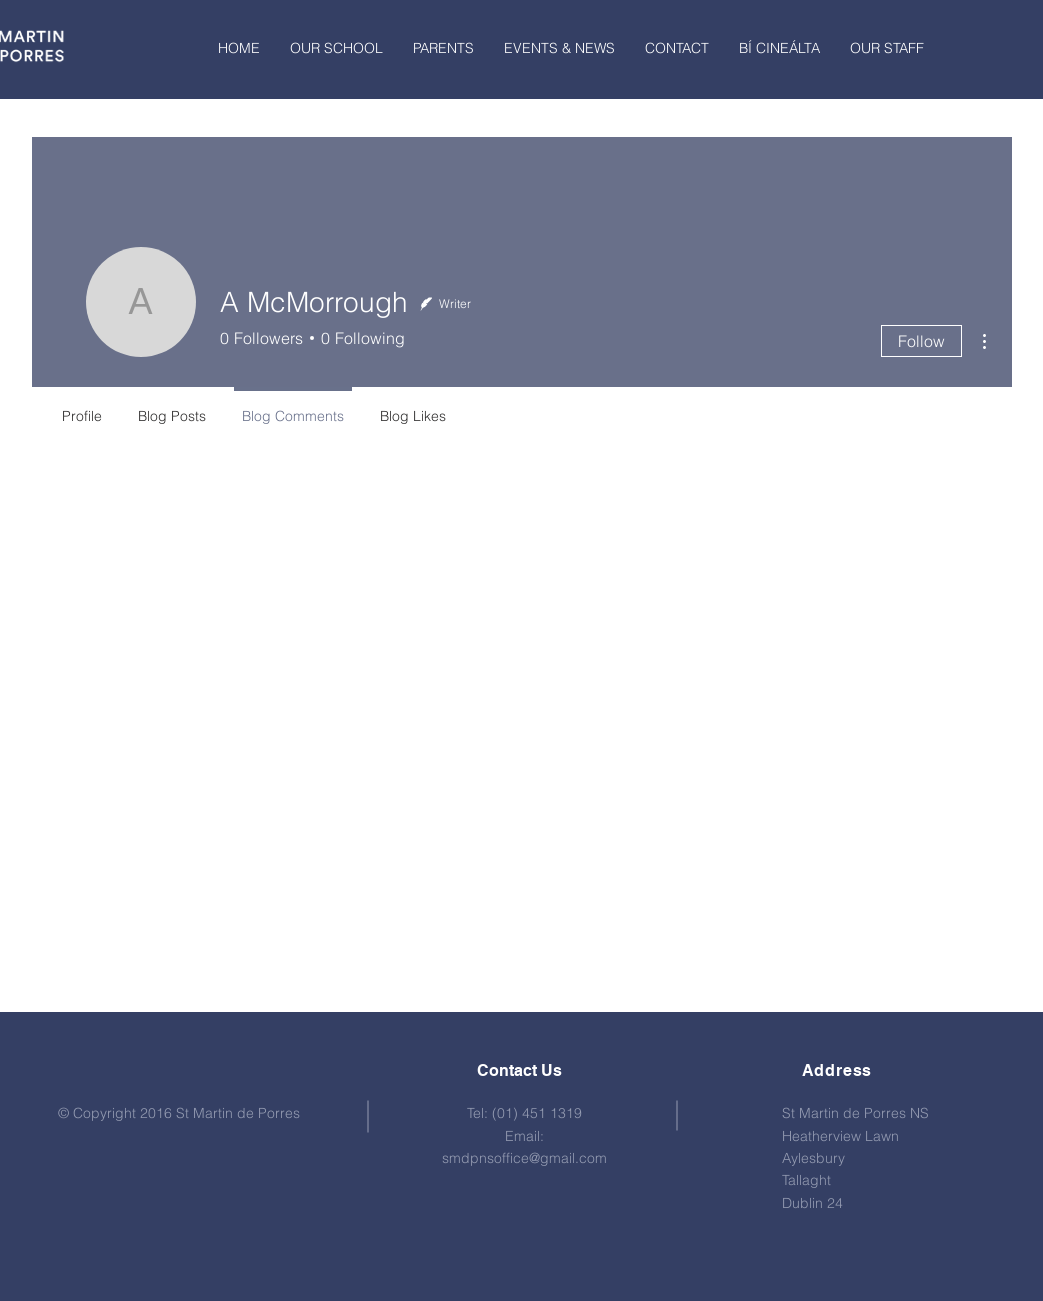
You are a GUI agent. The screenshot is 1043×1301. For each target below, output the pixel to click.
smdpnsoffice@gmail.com (524, 1158)
